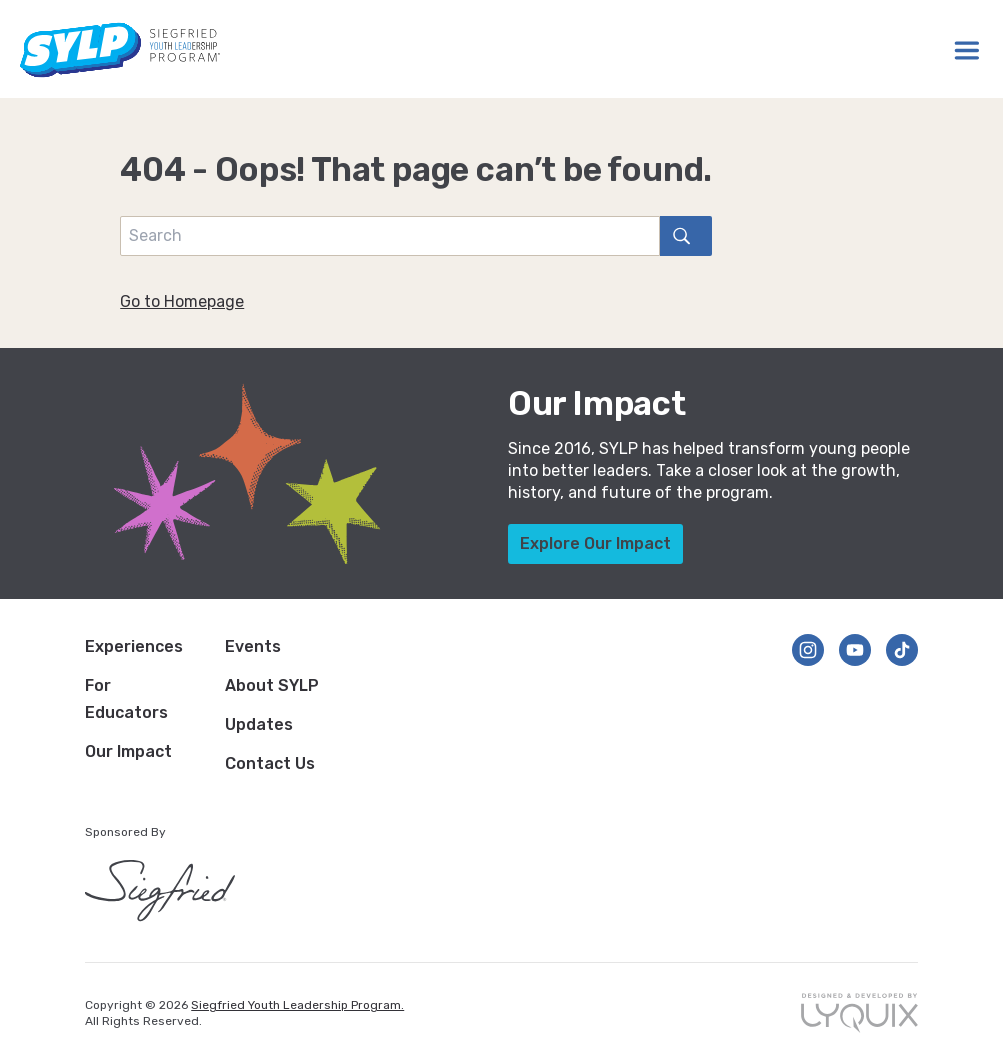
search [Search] (675, 235)
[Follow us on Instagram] (808, 650)
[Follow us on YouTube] (855, 650)
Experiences (134, 646)
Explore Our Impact (595, 543)
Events (253, 646)
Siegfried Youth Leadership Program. (297, 1005)
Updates (259, 724)
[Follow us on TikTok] (902, 650)
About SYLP (272, 685)
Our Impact (128, 751)
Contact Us (270, 763)
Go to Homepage (182, 301)
